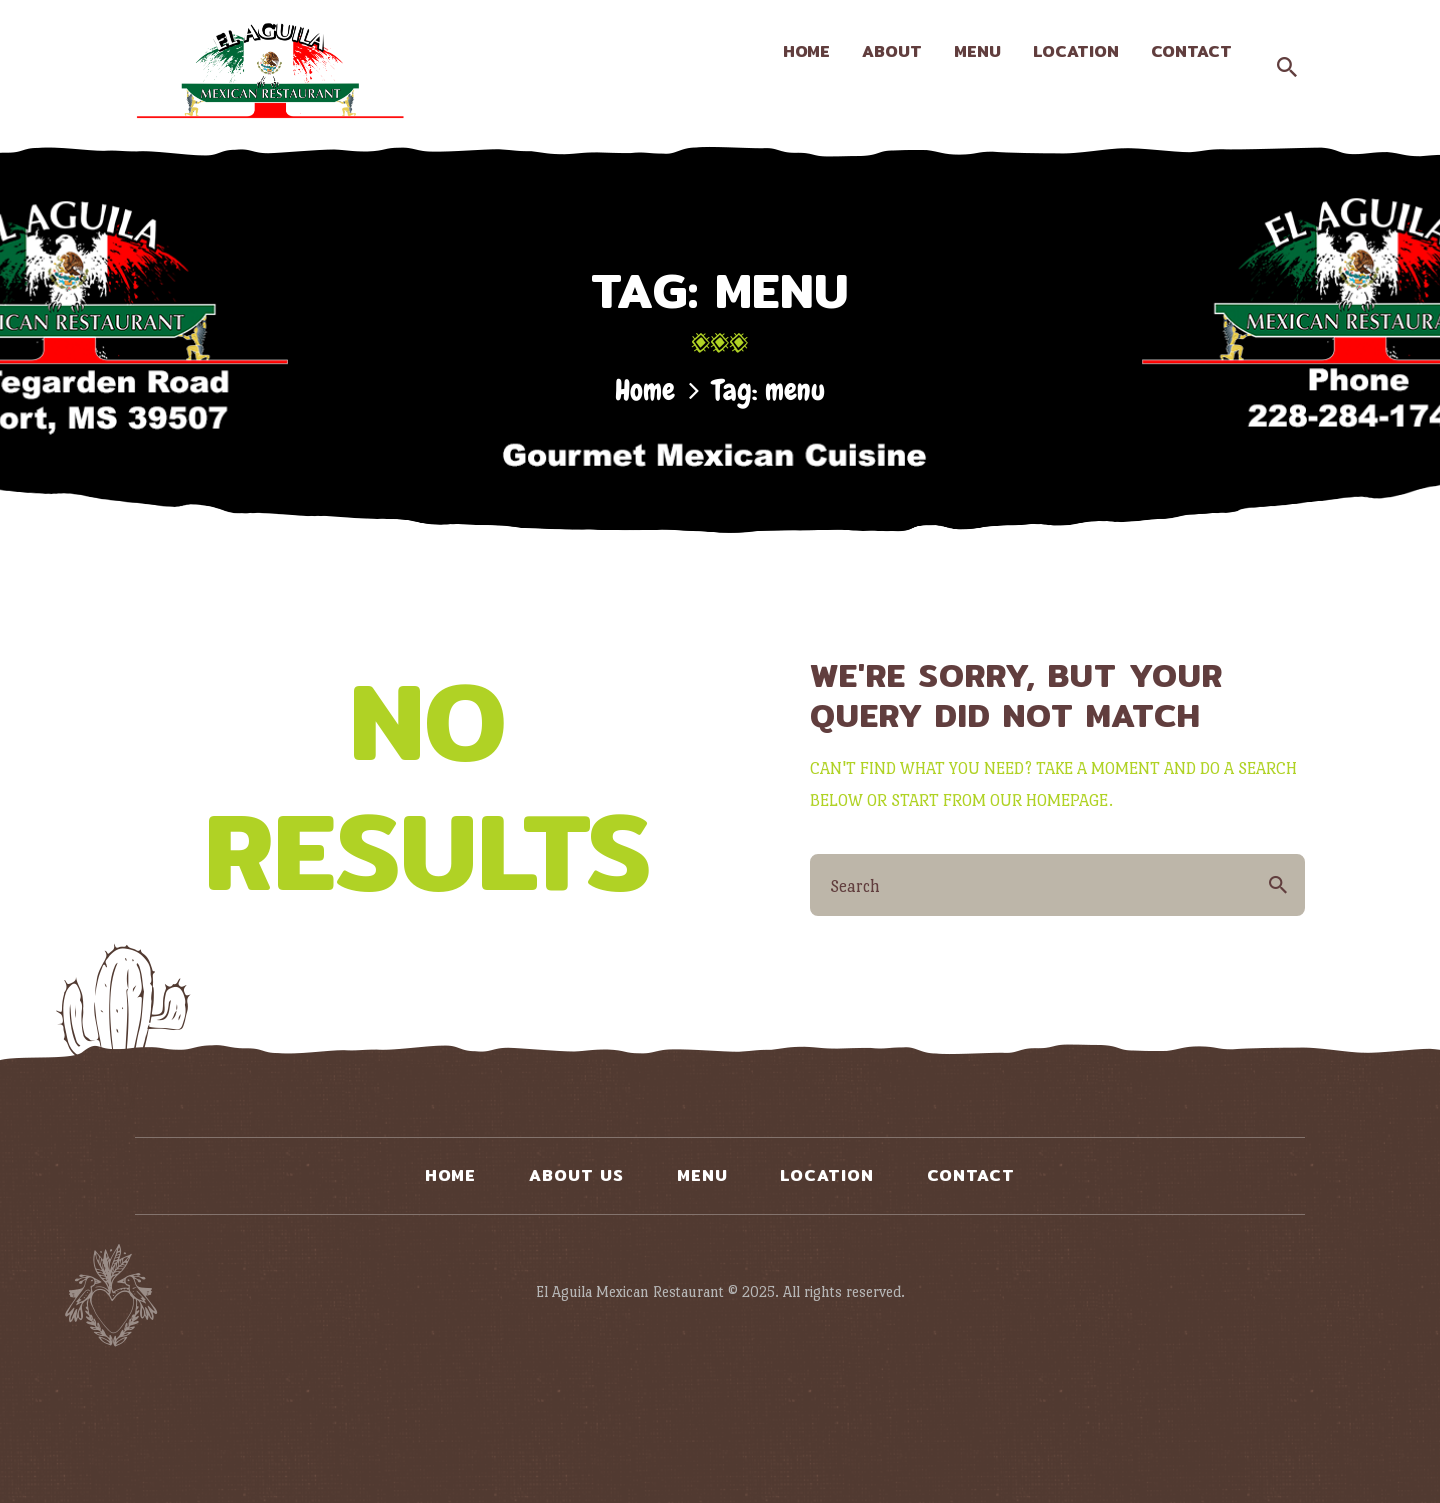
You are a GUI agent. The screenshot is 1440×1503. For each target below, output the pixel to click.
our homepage (1049, 800)
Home (645, 390)
